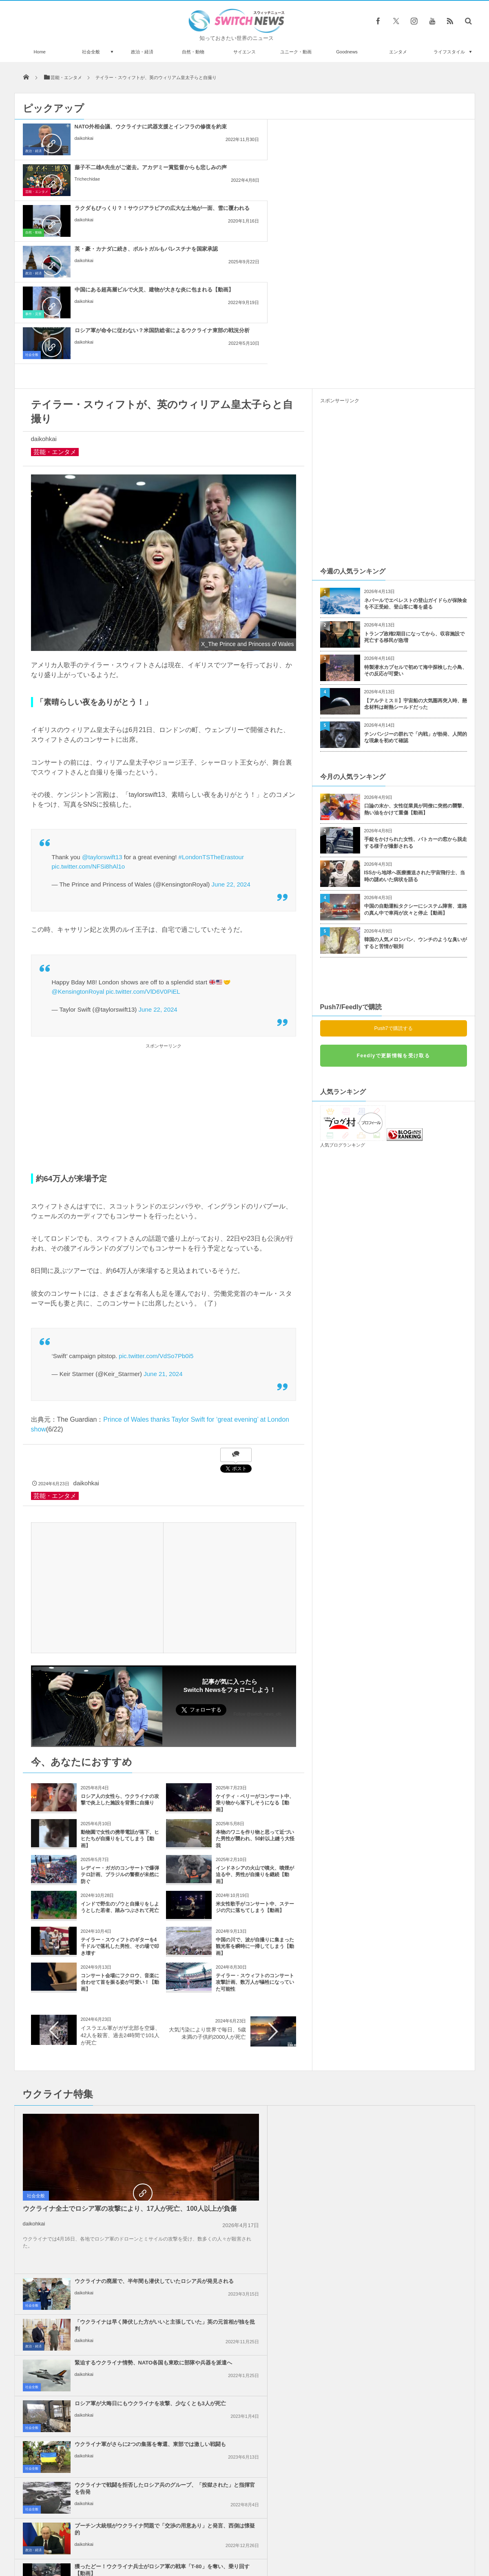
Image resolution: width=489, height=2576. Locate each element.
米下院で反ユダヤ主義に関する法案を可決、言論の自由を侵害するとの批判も (412, 2191)
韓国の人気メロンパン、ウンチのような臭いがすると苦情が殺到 (415, 780)
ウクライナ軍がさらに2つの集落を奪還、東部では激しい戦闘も (262, 2034)
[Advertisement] (163, 945)
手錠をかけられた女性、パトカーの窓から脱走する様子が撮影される (415, 679)
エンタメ (398, 51)
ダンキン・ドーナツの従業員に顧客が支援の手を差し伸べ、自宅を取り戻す (107, 2428)
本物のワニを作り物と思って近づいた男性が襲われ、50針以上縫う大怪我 (255, 1676)
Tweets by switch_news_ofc (244, 2350)
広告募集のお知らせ (377, 2547)
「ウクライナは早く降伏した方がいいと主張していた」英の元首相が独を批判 (412, 1957)
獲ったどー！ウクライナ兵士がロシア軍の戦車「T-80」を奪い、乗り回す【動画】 (412, 2079)
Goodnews (347, 51)
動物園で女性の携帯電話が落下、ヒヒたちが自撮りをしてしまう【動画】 (120, 1676)
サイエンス (244, 51)
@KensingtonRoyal (78, 828)
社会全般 (91, 51)
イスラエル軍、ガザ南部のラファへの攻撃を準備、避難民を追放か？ (263, 2150)
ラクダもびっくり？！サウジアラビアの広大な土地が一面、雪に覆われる (412, 133)
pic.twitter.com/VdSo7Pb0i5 (156, 1192)
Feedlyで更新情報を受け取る (393, 892)
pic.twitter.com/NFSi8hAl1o (88, 703)
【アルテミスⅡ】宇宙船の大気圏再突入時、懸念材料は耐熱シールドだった (415, 541)
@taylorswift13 (102, 693)
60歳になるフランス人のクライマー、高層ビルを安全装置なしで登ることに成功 (107, 2361)
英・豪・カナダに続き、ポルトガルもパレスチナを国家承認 (114, 170)
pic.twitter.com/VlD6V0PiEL (143, 828)
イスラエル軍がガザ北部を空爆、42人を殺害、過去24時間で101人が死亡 (120, 1872)
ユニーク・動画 (296, 51)
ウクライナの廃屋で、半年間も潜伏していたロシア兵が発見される (263, 1953)
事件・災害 (182, 192)
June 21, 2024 (163, 1210)
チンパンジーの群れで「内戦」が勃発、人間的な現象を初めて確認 (415, 574)
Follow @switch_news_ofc (257, 1551)
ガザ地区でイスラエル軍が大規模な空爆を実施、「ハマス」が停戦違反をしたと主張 (263, 2273)
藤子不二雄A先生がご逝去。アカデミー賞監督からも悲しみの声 (262, 130)
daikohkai (84, 145)
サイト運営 (161, 2547)
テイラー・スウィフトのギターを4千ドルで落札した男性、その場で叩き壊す (120, 1783)
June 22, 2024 (231, 721)
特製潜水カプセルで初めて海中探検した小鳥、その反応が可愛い (415, 507)
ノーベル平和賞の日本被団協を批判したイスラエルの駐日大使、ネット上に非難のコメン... (412, 2232)
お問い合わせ (262, 2547)
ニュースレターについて (316, 2547)
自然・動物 (193, 51)
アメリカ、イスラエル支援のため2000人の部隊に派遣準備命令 (412, 2146)
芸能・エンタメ (185, 151)
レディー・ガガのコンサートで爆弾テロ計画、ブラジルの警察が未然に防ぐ (120, 1712)
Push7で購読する (393, 865)
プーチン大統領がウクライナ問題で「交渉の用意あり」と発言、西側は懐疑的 (263, 2079)
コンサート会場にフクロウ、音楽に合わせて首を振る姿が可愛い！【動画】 (120, 1819)
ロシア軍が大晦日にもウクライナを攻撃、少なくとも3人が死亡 (412, 1993)
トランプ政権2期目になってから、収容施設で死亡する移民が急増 (414, 474)
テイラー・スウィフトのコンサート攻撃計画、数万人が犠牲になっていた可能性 (255, 1819)
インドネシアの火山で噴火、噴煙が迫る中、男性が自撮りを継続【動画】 (255, 1712)
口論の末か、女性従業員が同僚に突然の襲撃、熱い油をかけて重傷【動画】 (415, 646)
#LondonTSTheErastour (211, 693)
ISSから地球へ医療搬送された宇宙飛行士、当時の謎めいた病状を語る (414, 713)
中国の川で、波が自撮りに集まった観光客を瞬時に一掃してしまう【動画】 (255, 1783)
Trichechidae (236, 145)
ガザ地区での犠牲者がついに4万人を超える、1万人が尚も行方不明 (410, 2273)
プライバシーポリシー (210, 2547)
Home (40, 51)
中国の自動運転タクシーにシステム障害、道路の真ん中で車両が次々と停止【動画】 (415, 746)
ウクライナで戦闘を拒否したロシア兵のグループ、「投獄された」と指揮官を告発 (412, 2038)
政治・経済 (142, 51)
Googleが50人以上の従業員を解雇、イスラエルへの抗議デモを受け (263, 2191)
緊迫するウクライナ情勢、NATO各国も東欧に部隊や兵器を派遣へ (263, 1993)
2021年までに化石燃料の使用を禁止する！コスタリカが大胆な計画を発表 (107, 2395)
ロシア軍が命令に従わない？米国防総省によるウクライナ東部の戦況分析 (412, 174)
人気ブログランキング (342, 981)
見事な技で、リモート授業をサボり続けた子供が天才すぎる (107, 2495)
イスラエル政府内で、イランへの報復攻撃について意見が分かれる (263, 2228)
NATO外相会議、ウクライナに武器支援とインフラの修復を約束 (114, 130)
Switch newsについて (112, 2547)
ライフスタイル (449, 51)
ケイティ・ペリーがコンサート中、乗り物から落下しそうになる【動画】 (255, 1640)
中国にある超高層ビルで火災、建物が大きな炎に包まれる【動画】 (263, 170)
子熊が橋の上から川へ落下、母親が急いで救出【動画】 (107, 2462)
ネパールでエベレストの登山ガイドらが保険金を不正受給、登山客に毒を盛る (415, 440)
